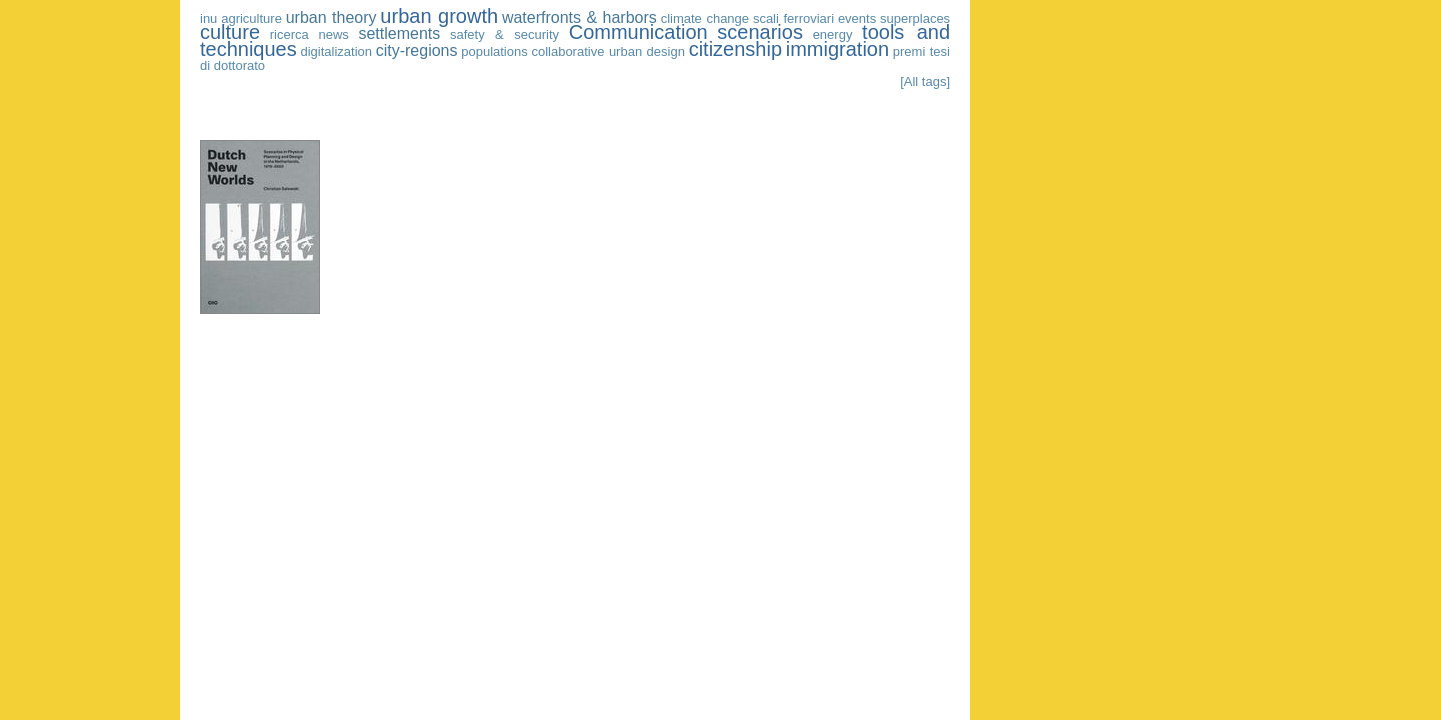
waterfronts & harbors (579, 17)
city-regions (417, 50)
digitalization (336, 51)
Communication (638, 32)
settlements (399, 33)
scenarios (760, 32)
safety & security (504, 34)
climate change (705, 18)
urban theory (331, 17)
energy (833, 34)
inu (208, 18)
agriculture (251, 18)
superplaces (915, 18)
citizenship (735, 49)
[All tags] (925, 81)
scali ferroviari (793, 18)
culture (230, 32)
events (857, 18)
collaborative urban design (608, 51)
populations (494, 51)
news (333, 34)
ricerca (289, 34)
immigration (837, 49)
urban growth (439, 16)
